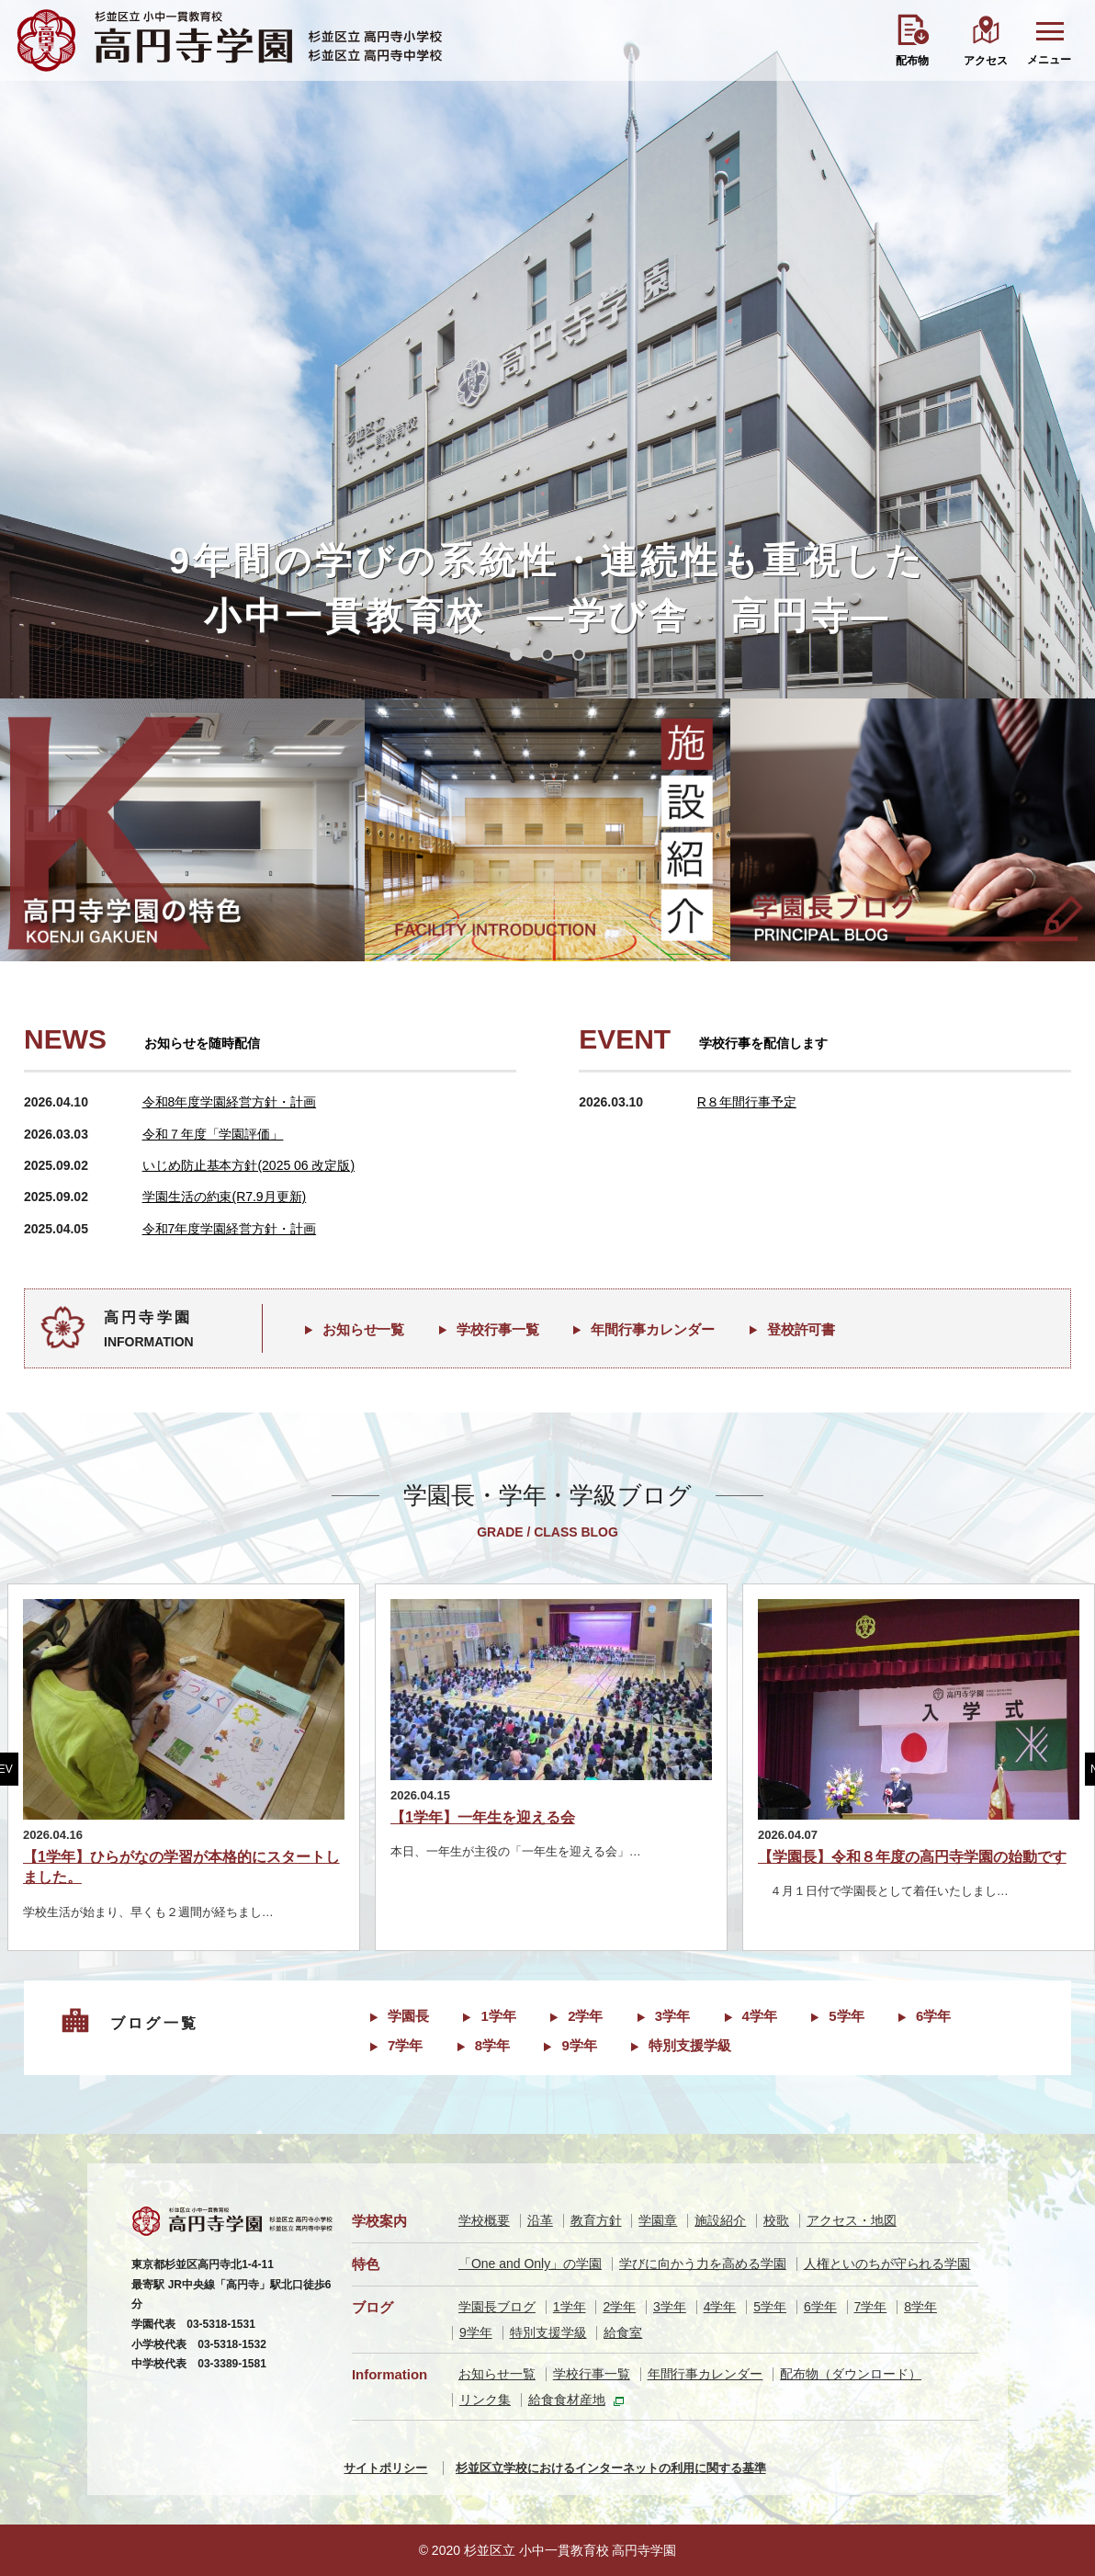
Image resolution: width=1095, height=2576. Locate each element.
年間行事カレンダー (653, 1329)
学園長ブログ (497, 2306)
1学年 (497, 2016)
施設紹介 (720, 2220)
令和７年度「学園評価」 (213, 1134)
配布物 (912, 60)
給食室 (623, 2332)
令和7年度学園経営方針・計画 (229, 1228)
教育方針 (596, 2220)
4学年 (759, 2016)
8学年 (492, 2045)
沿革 (540, 2220)
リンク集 (485, 2399)
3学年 (672, 2016)
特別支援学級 (690, 2045)
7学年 (405, 2045)
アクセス (986, 60)
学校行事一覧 (498, 1329)
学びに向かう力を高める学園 (702, 2263)
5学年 (846, 2016)
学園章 (657, 2220)
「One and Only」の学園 (530, 2263)
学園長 (408, 2016)
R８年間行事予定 (746, 1102)
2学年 (585, 2016)
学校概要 (484, 2220)
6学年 (933, 2016)
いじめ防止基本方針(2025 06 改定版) (248, 1165)
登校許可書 (801, 1329)
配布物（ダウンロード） (850, 2373)
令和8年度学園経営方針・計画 (229, 1102)
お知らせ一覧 (363, 1329)
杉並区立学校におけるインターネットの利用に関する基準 (611, 2468)
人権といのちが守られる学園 (887, 2263)
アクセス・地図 (852, 2220)
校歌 (776, 2220)
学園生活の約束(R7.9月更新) (224, 1196)
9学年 (578, 2045)
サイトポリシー (385, 2468)
